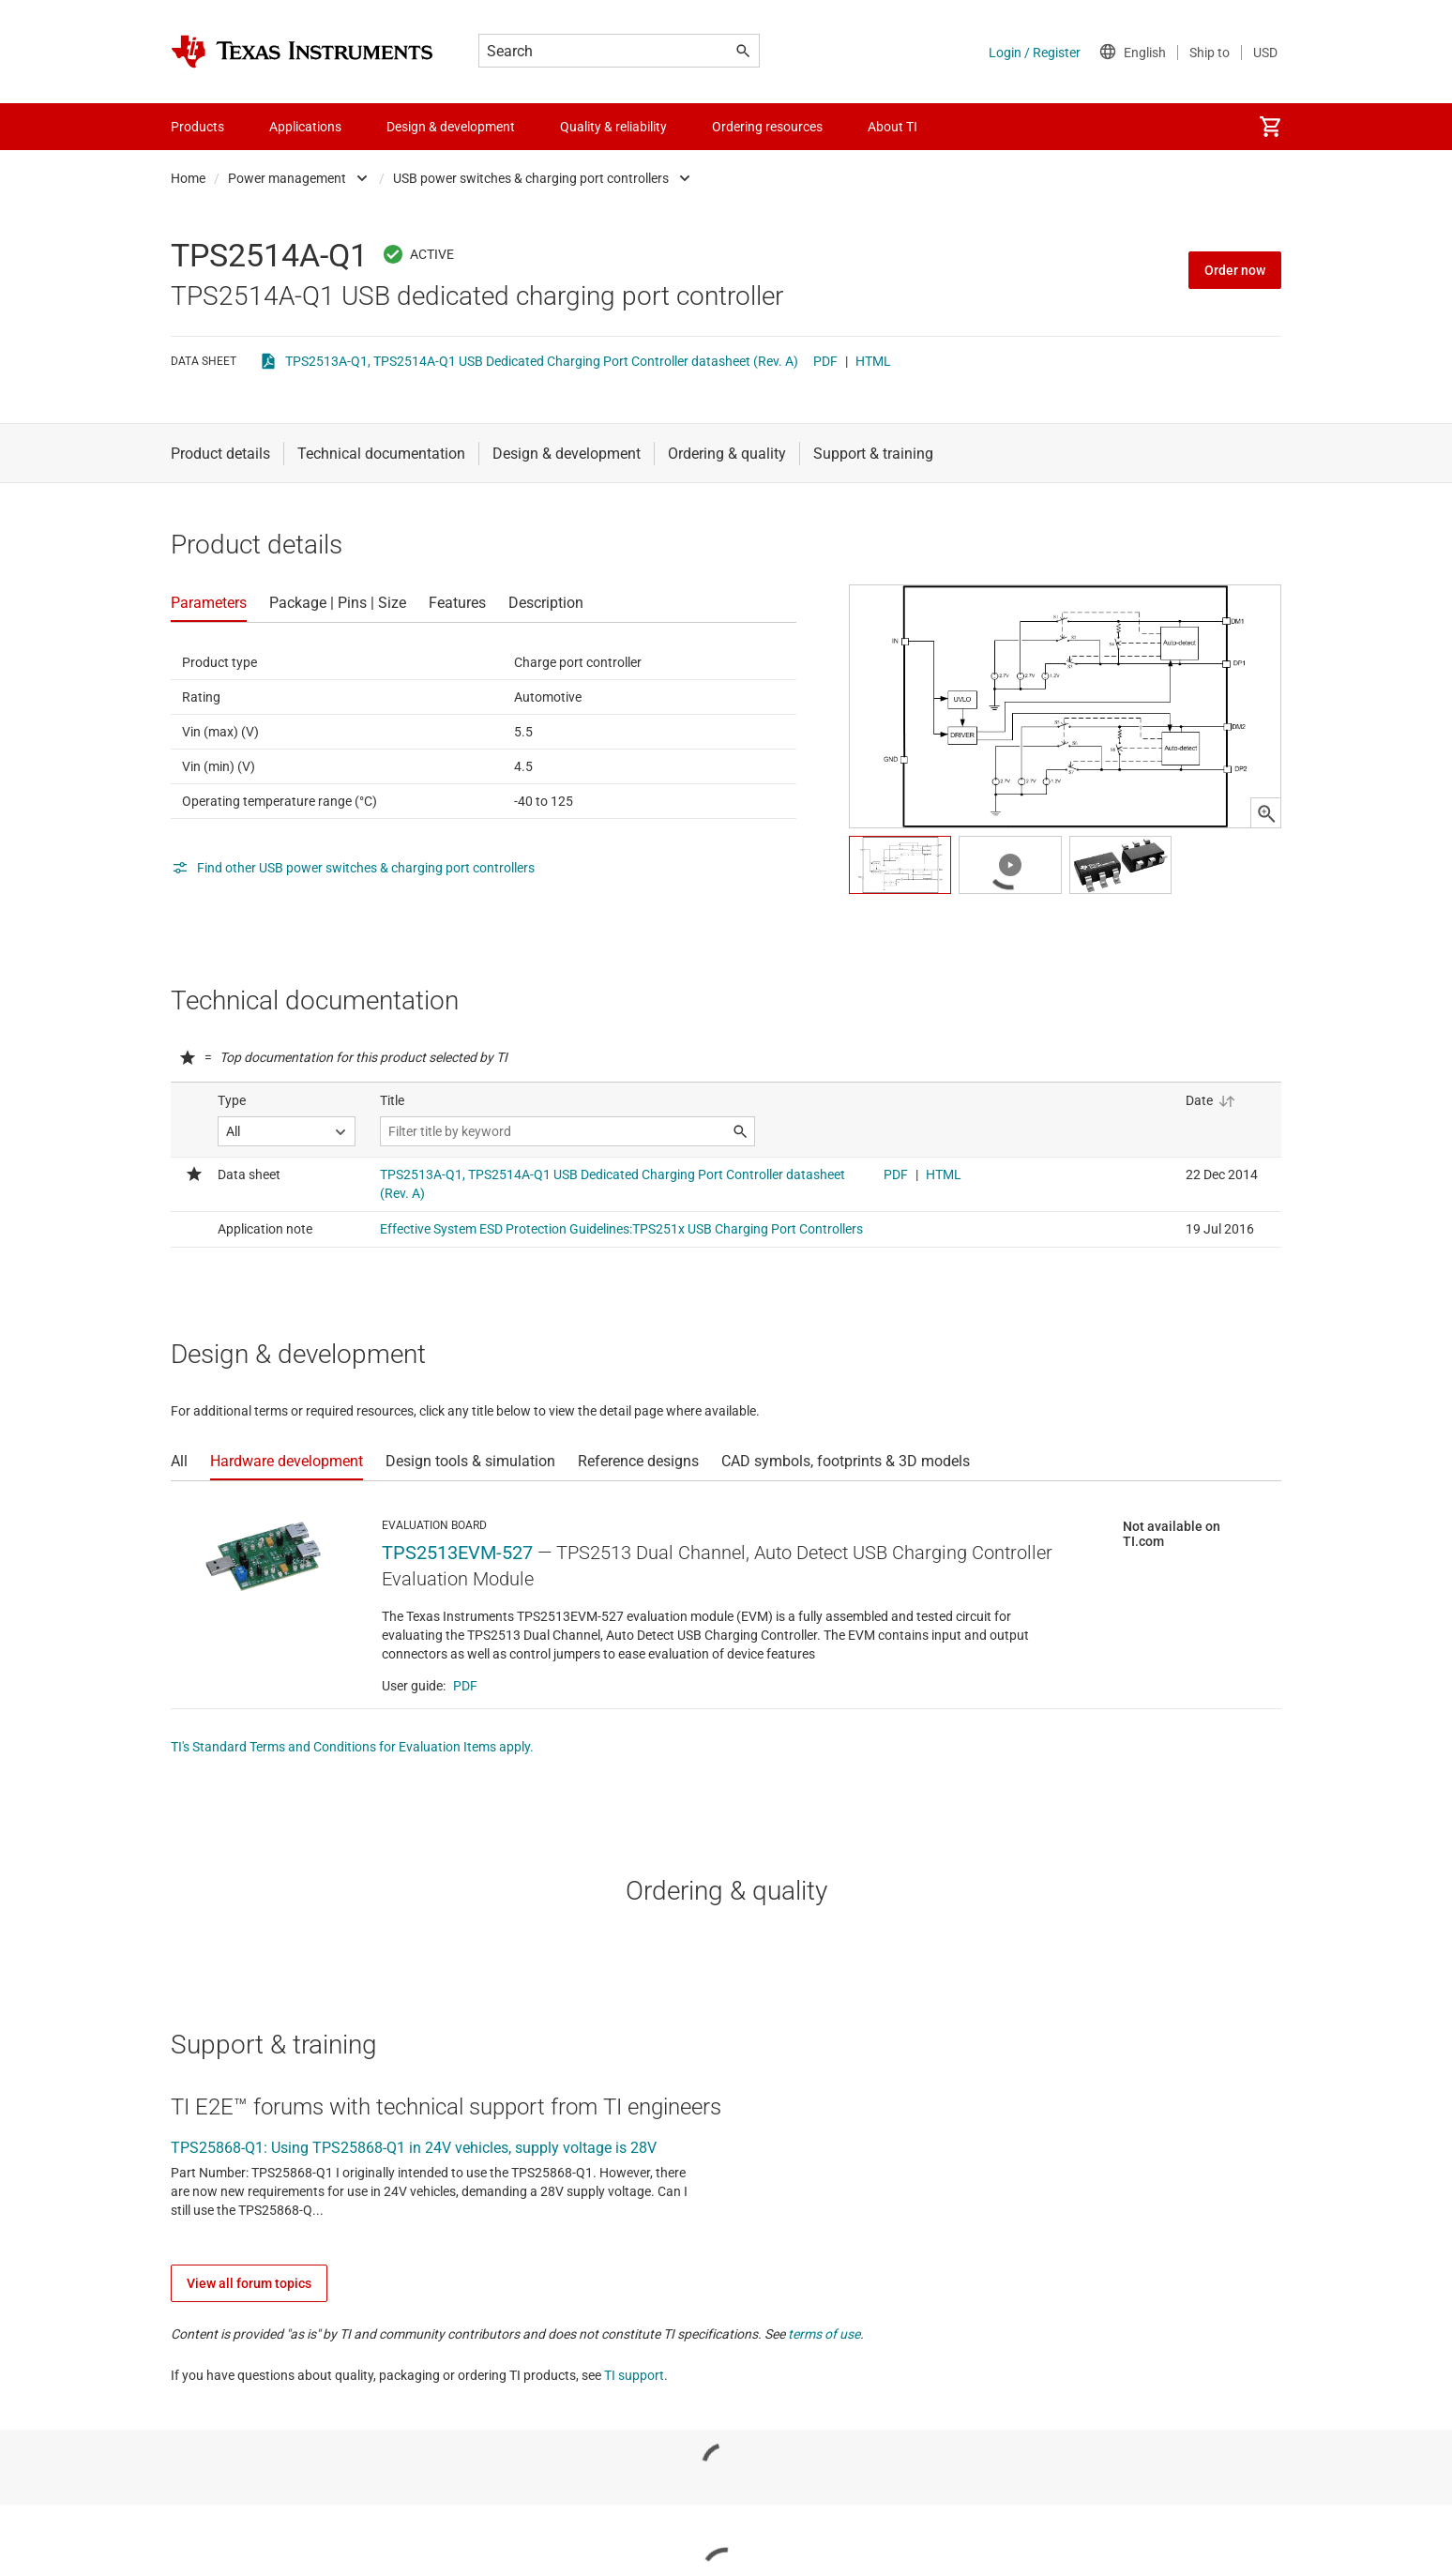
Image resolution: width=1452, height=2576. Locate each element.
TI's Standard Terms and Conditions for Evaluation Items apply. (352, 1746)
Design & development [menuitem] (450, 126)
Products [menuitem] (197, 126)
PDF (825, 361)
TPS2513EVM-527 (457, 1552)
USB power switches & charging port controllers (531, 178)
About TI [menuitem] (892, 126)
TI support (634, 2375)
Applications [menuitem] (305, 126)
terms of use (824, 2333)
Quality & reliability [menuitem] (613, 126)
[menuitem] (1270, 126)
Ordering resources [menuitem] (767, 126)
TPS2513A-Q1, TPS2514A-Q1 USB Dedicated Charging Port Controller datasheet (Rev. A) (541, 361)
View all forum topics (249, 2283)
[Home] (302, 51)
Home (188, 178)
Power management (287, 178)
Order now (1234, 270)
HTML (873, 361)
